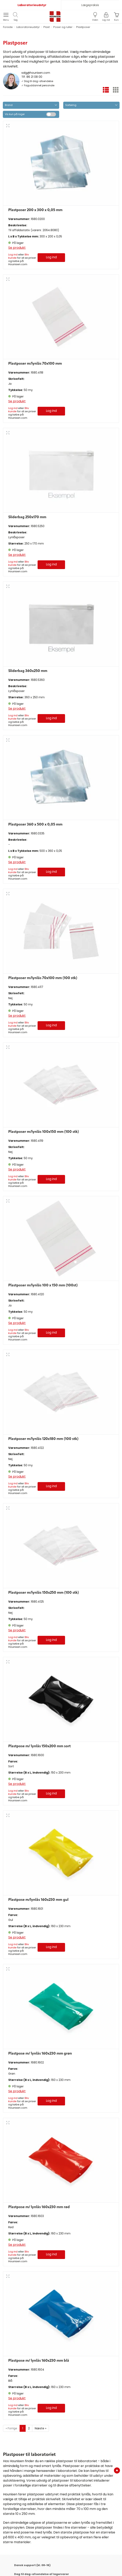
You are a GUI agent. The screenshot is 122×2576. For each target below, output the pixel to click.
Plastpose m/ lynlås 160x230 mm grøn (40, 2053)
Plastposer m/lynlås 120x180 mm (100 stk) (43, 1439)
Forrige (11, 2428)
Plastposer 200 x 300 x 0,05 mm (35, 210)
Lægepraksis (90, 5)
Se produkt (17, 247)
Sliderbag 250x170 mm (27, 517)
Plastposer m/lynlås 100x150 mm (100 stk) (43, 1132)
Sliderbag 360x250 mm (27, 671)
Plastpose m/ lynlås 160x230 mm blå (38, 2360)
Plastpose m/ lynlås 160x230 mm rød (39, 2207)
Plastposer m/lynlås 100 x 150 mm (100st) (43, 1285)
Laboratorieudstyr (32, 5)
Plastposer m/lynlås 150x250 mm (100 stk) (43, 1593)
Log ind (13, 254)
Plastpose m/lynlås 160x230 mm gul (38, 1900)
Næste (40, 2428)
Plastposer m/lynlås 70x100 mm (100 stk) (42, 978)
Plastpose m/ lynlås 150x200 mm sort (39, 1746)
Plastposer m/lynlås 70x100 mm (35, 363)
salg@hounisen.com (35, 73)
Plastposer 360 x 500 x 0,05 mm (35, 824)
